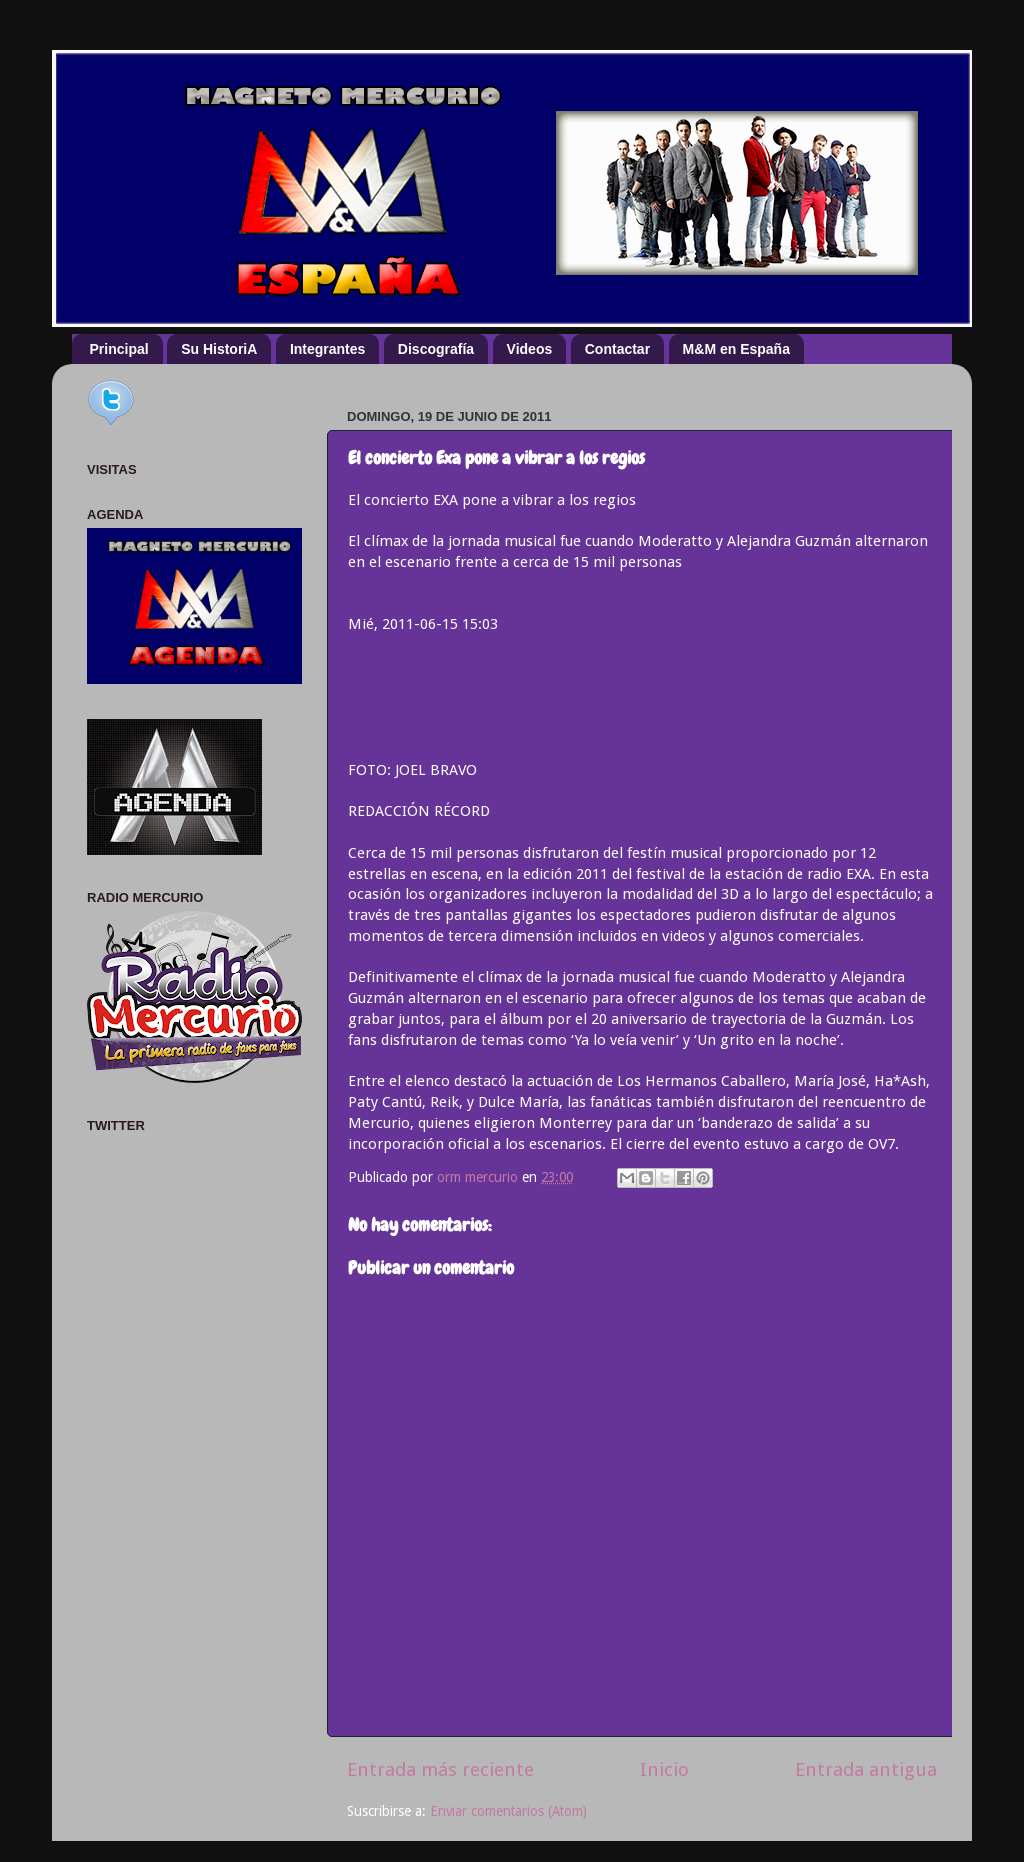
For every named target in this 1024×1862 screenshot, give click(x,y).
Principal (119, 349)
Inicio (664, 1769)
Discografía (436, 349)
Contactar (617, 349)
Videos (530, 349)
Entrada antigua (866, 1769)
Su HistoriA (219, 349)
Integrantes (327, 349)
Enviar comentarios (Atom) (508, 1811)
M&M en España (736, 349)
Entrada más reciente (440, 1769)
